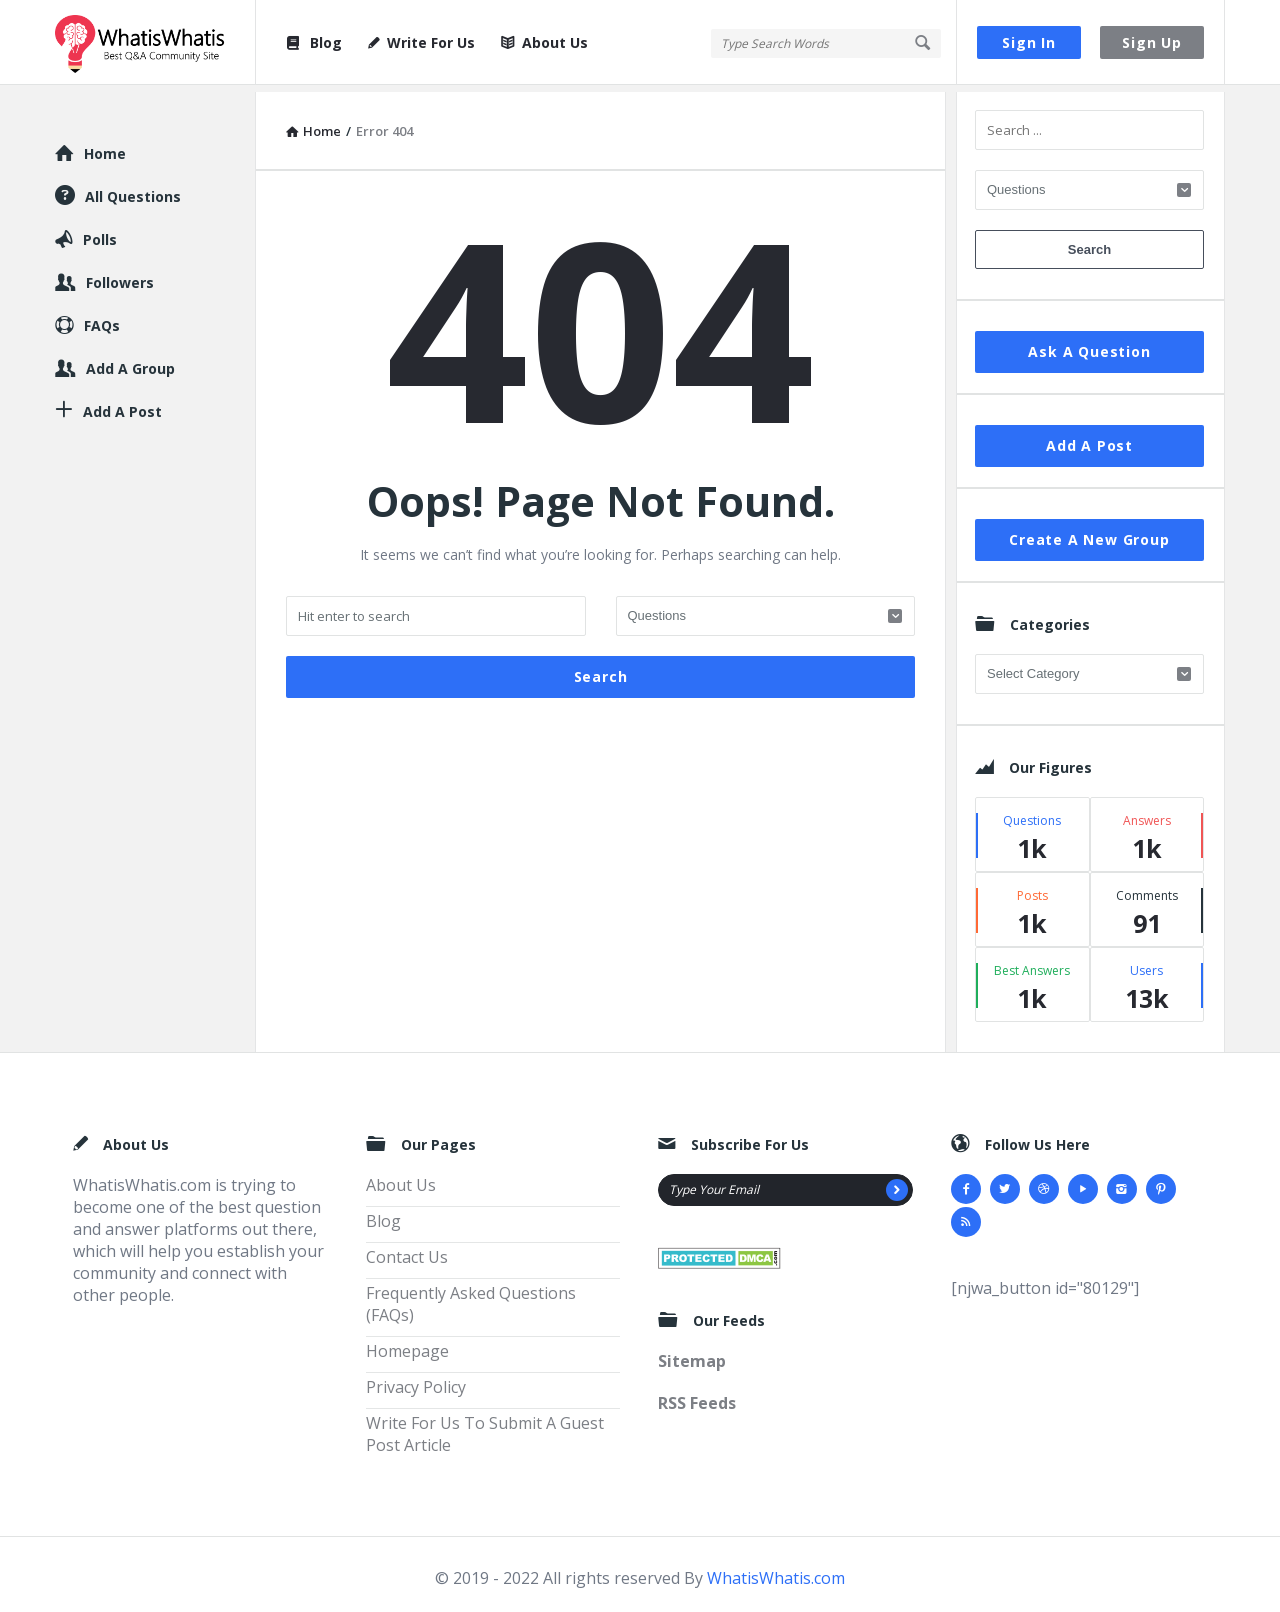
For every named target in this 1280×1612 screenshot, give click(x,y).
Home (105, 146)
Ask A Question (1089, 344)
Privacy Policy (416, 1380)
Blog (313, 42)
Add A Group (130, 361)
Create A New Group (1089, 532)
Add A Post (1089, 438)
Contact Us (407, 1250)
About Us (544, 42)
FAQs (102, 318)
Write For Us (421, 42)
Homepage (407, 1344)
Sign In (1029, 42)
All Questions (133, 189)
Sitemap (692, 1355)
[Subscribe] (897, 1183)
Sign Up (1152, 42)
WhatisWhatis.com (776, 1571)
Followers (120, 275)
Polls (100, 232)
